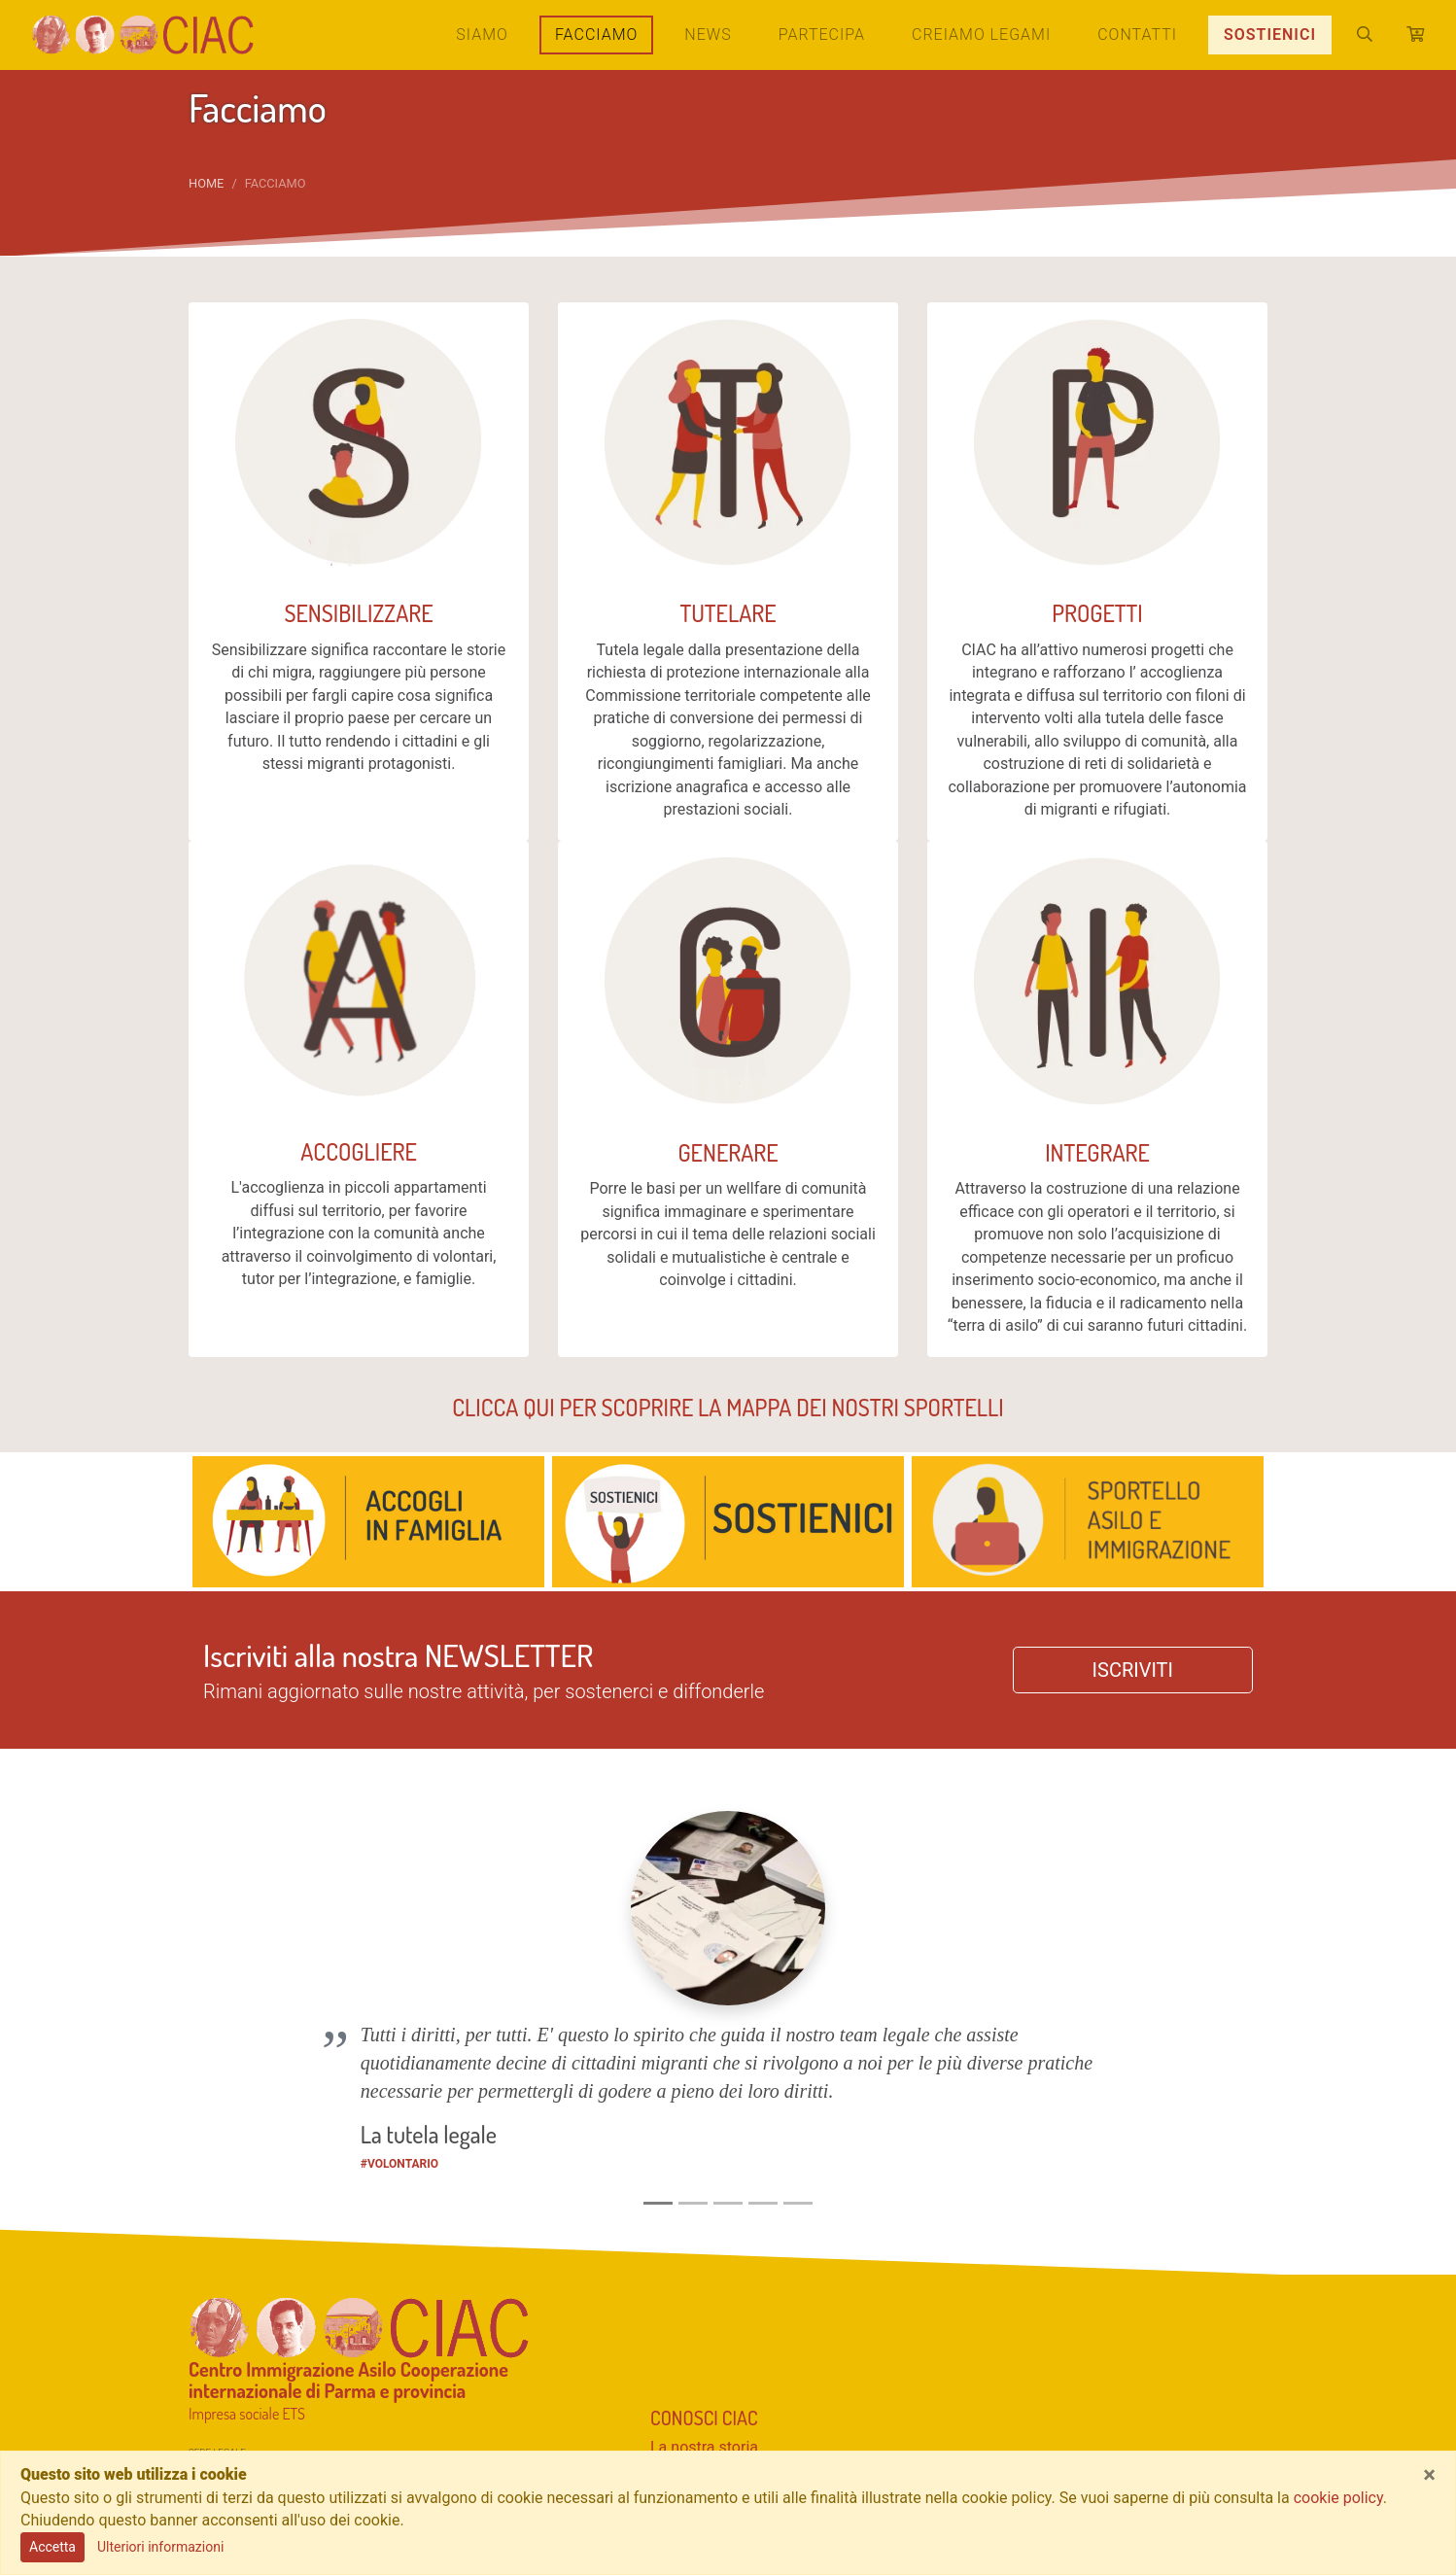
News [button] (707, 34)
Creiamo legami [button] (981, 34)
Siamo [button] (482, 34)
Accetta (52, 2547)
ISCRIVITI (1132, 1670)
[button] (270, 1910)
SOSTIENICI (1270, 34)
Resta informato (721, 2379)
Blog (665, 2409)
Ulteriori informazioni (160, 2547)
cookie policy (1338, 2497)
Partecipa (822, 34)
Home (206, 183)
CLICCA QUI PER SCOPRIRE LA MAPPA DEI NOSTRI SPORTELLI (727, 1407)
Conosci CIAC (704, 2236)
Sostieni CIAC (705, 2319)
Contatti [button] (1137, 34)
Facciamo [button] (604, 33)
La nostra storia (704, 2266)
